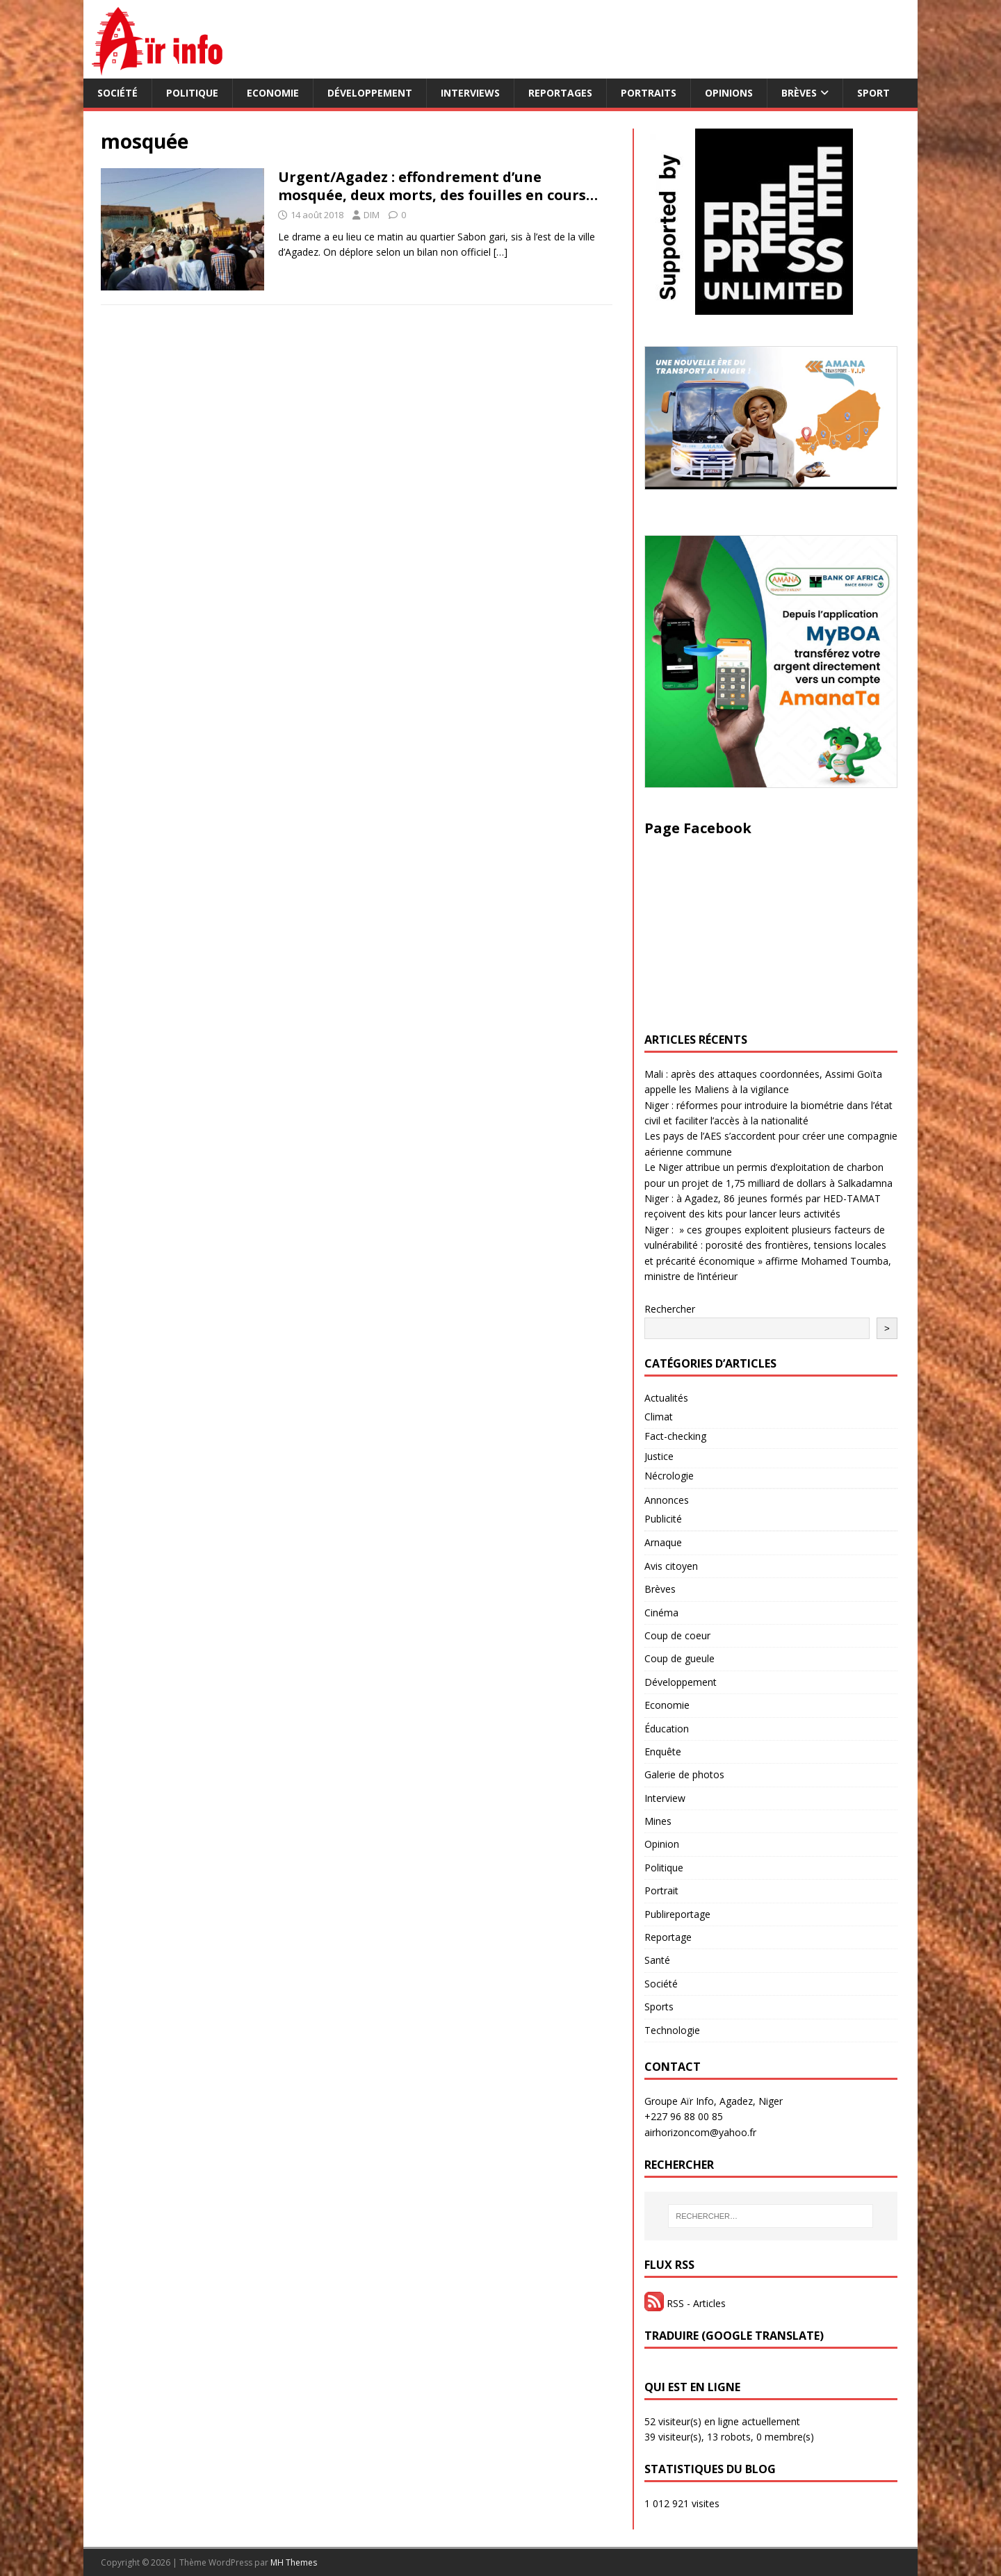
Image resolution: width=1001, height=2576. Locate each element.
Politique (192, 92)
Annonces (666, 1500)
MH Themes (293, 2562)
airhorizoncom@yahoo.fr (700, 2132)
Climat (658, 1416)
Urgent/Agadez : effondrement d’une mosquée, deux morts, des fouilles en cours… (438, 185)
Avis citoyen (671, 1566)
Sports (659, 2006)
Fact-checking (675, 1436)
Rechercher (669, 1308)
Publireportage (677, 1914)
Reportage (668, 1937)
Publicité (663, 1518)
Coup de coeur (677, 1635)
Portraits (648, 92)
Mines (658, 1821)
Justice (659, 1456)
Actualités (666, 1397)
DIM (372, 214)
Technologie (672, 2030)
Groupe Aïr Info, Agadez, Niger (713, 2101)
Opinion (661, 1844)
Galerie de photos (684, 1774)
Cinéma (661, 1612)
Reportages (560, 92)
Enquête (662, 1751)
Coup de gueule (679, 1658)
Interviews (470, 92)
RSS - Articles (685, 2303)
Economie (273, 92)
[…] (500, 252)
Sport (873, 92)
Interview (664, 1798)
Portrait (661, 1890)
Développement (369, 92)
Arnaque (663, 1542)
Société (117, 92)
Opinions (729, 92)
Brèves (799, 92)
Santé (657, 1960)
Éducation (666, 1728)
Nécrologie (669, 1475)
